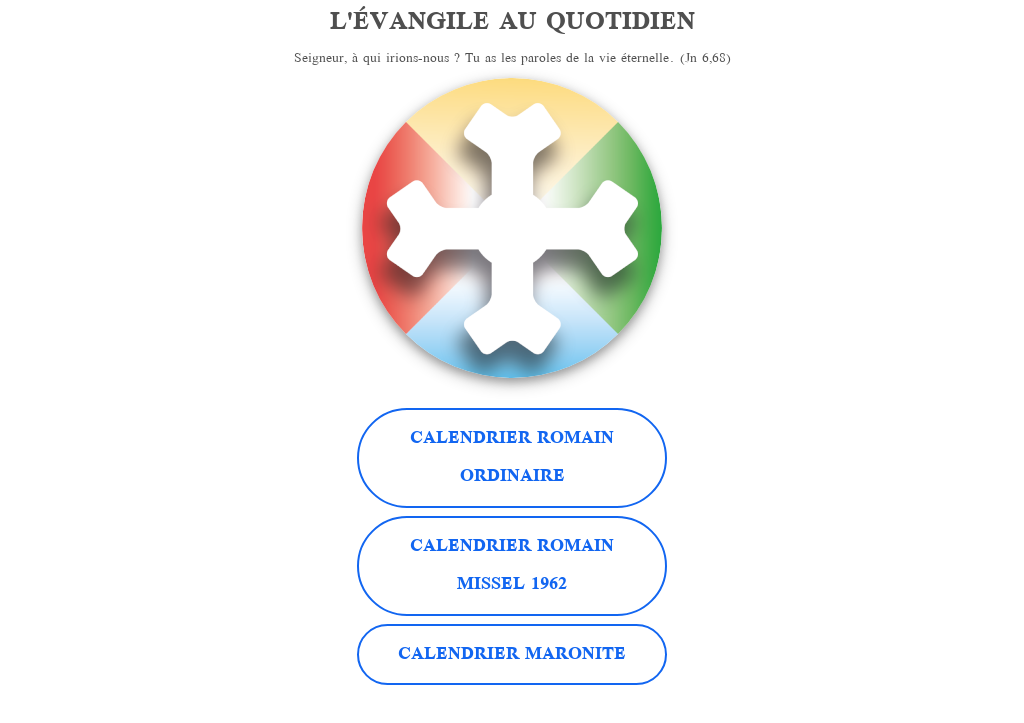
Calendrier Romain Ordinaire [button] (512, 458)
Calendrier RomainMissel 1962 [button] (512, 566)
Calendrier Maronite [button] (512, 655)
